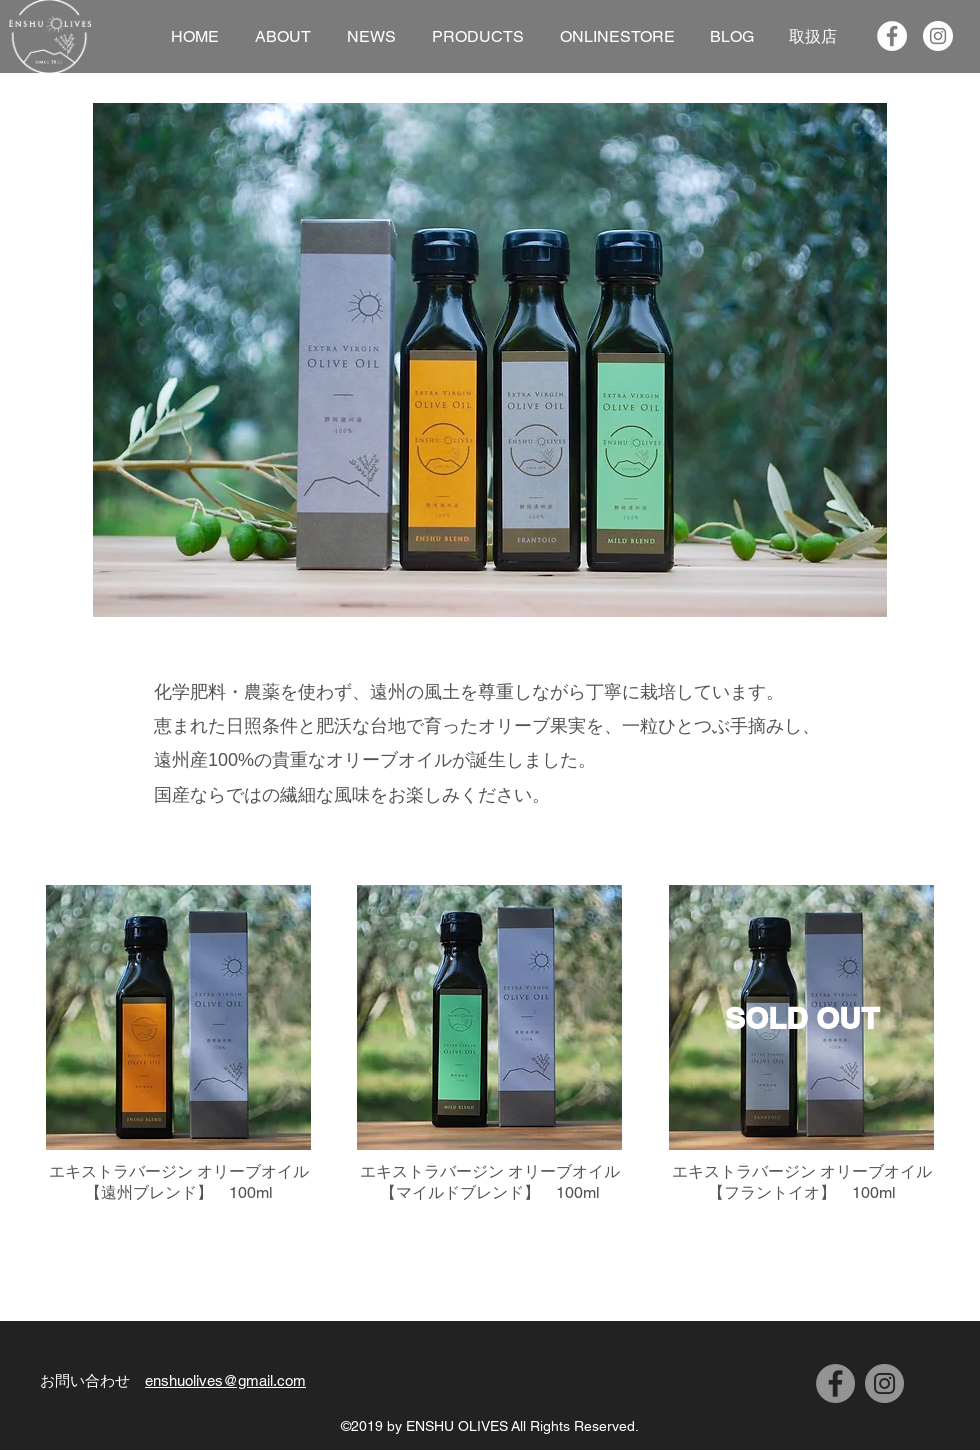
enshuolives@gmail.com (225, 1380)
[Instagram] (884, 1383)
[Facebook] (835, 1383)
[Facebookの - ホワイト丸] (892, 36)
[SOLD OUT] (801, 1017)
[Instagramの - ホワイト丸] (938, 36)
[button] (490, 360)
